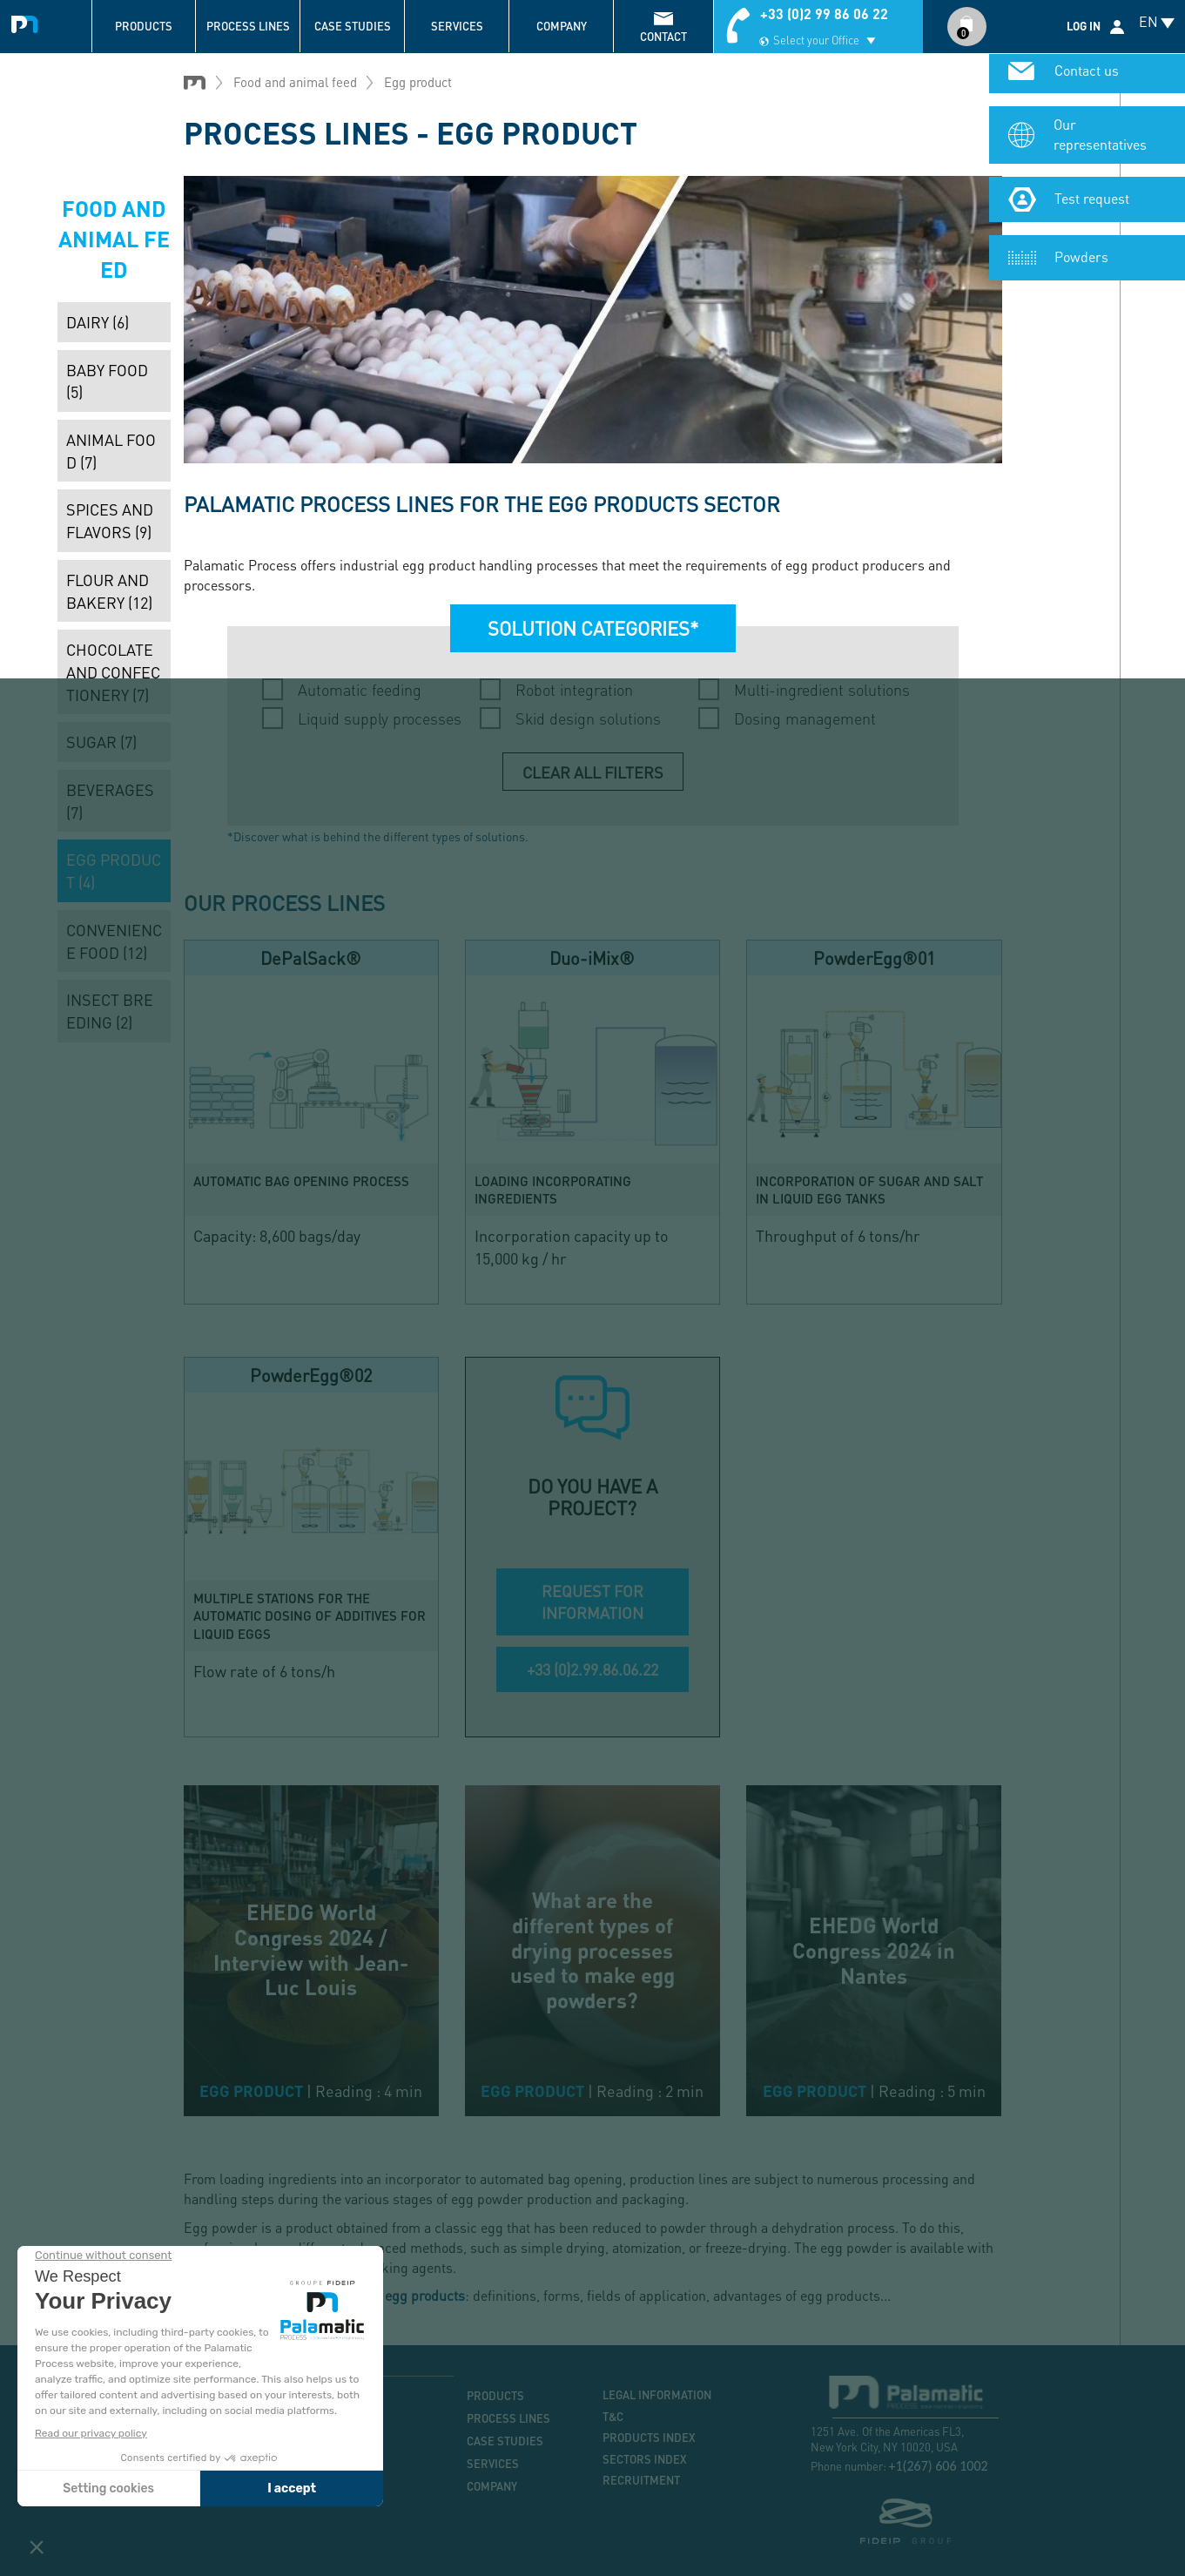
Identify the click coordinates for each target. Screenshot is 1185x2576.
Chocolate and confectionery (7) (113, 671)
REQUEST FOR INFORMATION (592, 1602)
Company (561, 26)
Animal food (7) (111, 450)
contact (663, 37)
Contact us (1086, 74)
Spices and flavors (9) (109, 520)
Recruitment (641, 2480)
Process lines (248, 26)
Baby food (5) (107, 381)
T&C (613, 2417)
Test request (1091, 201)
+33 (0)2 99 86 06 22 (824, 13)
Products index (649, 2438)
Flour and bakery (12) (109, 591)
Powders (1081, 260)
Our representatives (1100, 137)
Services (457, 26)
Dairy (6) (97, 322)
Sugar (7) (101, 742)
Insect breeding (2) (109, 1010)
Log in (1084, 26)
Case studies (352, 26)
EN (1148, 21)
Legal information (657, 2395)
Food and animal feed (295, 82)
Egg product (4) (113, 870)
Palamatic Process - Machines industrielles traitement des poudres (28, 22)
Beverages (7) (110, 800)
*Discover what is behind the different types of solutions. (378, 836)
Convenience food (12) (114, 941)
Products (143, 26)
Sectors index (645, 2459)
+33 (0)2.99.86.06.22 (592, 1669)
